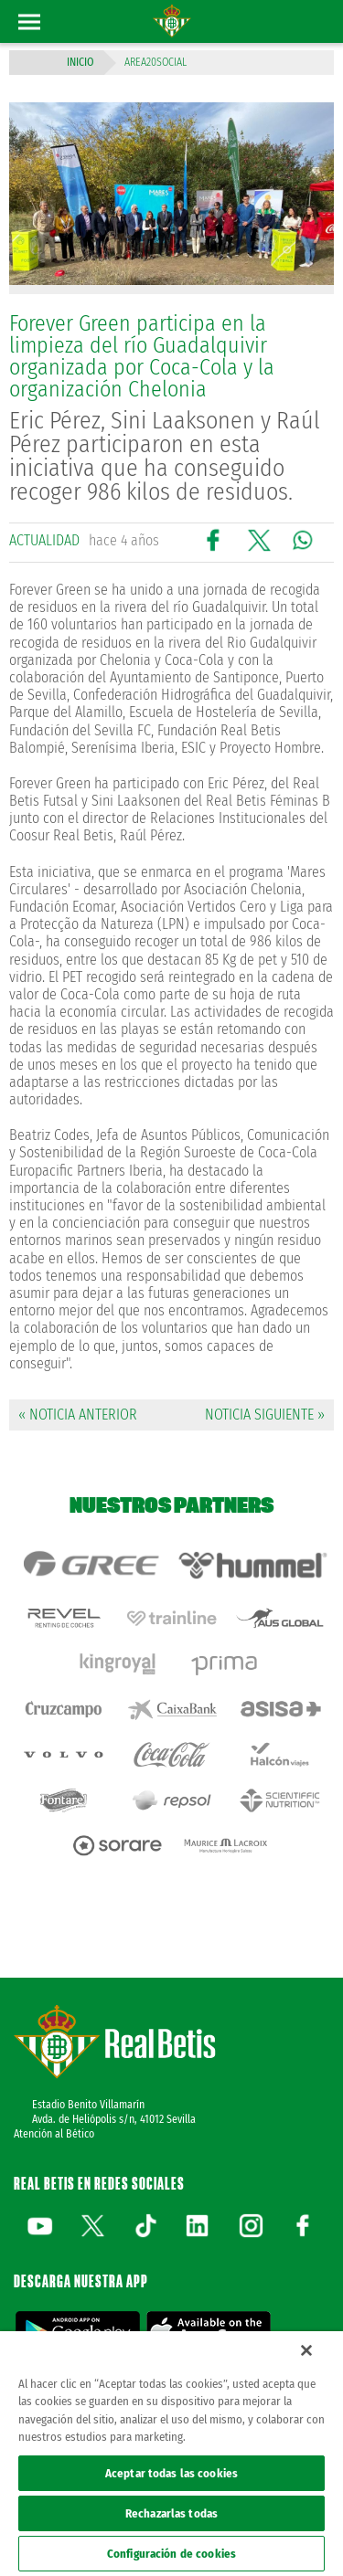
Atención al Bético (54, 2133)
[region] (171, 2453)
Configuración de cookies (171, 2553)
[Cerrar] (306, 2350)
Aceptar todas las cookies (171, 2473)
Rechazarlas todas (171, 2513)
